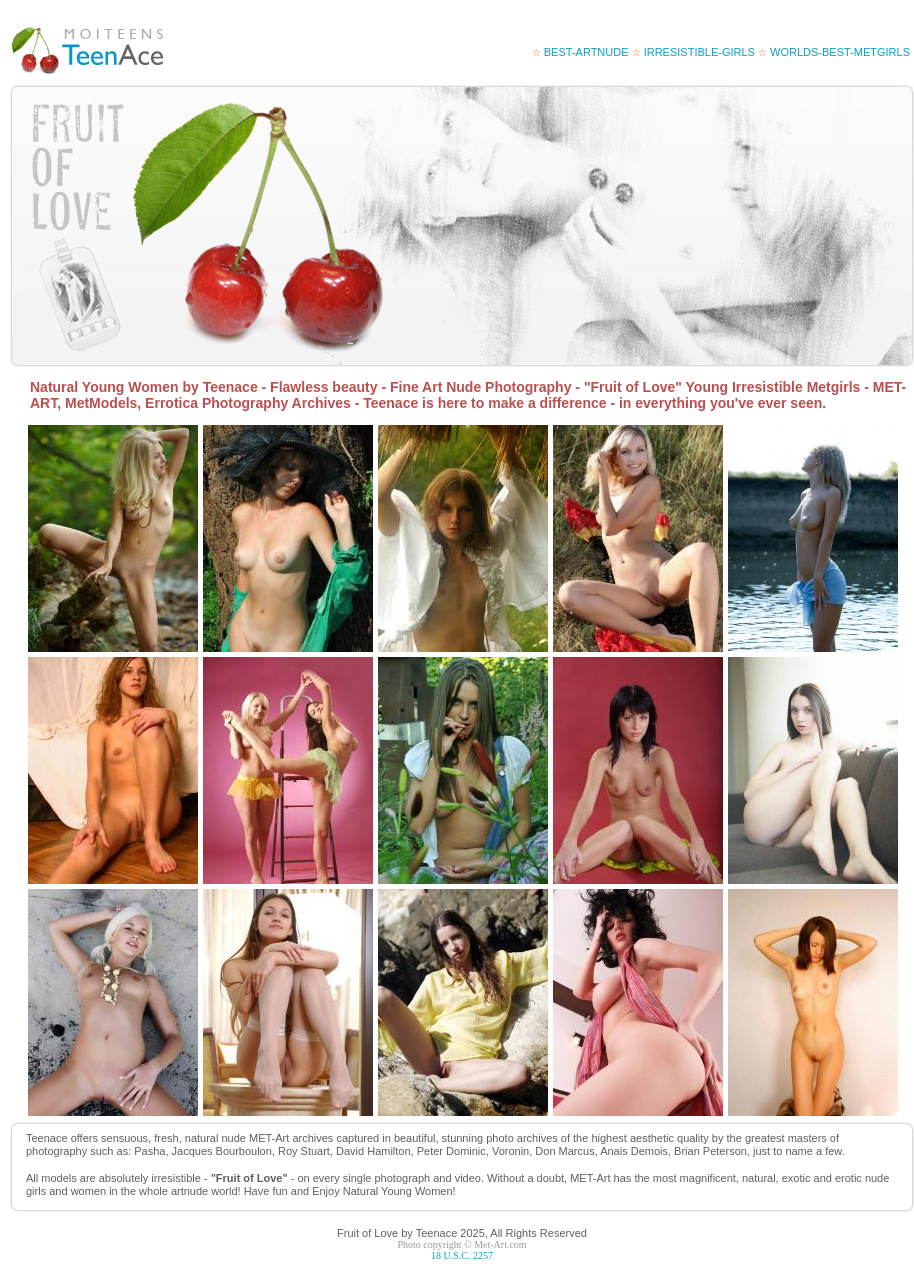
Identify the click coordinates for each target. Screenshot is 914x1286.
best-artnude (580, 52)
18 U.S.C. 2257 (462, 1255)
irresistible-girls (693, 52)
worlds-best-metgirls (834, 52)
